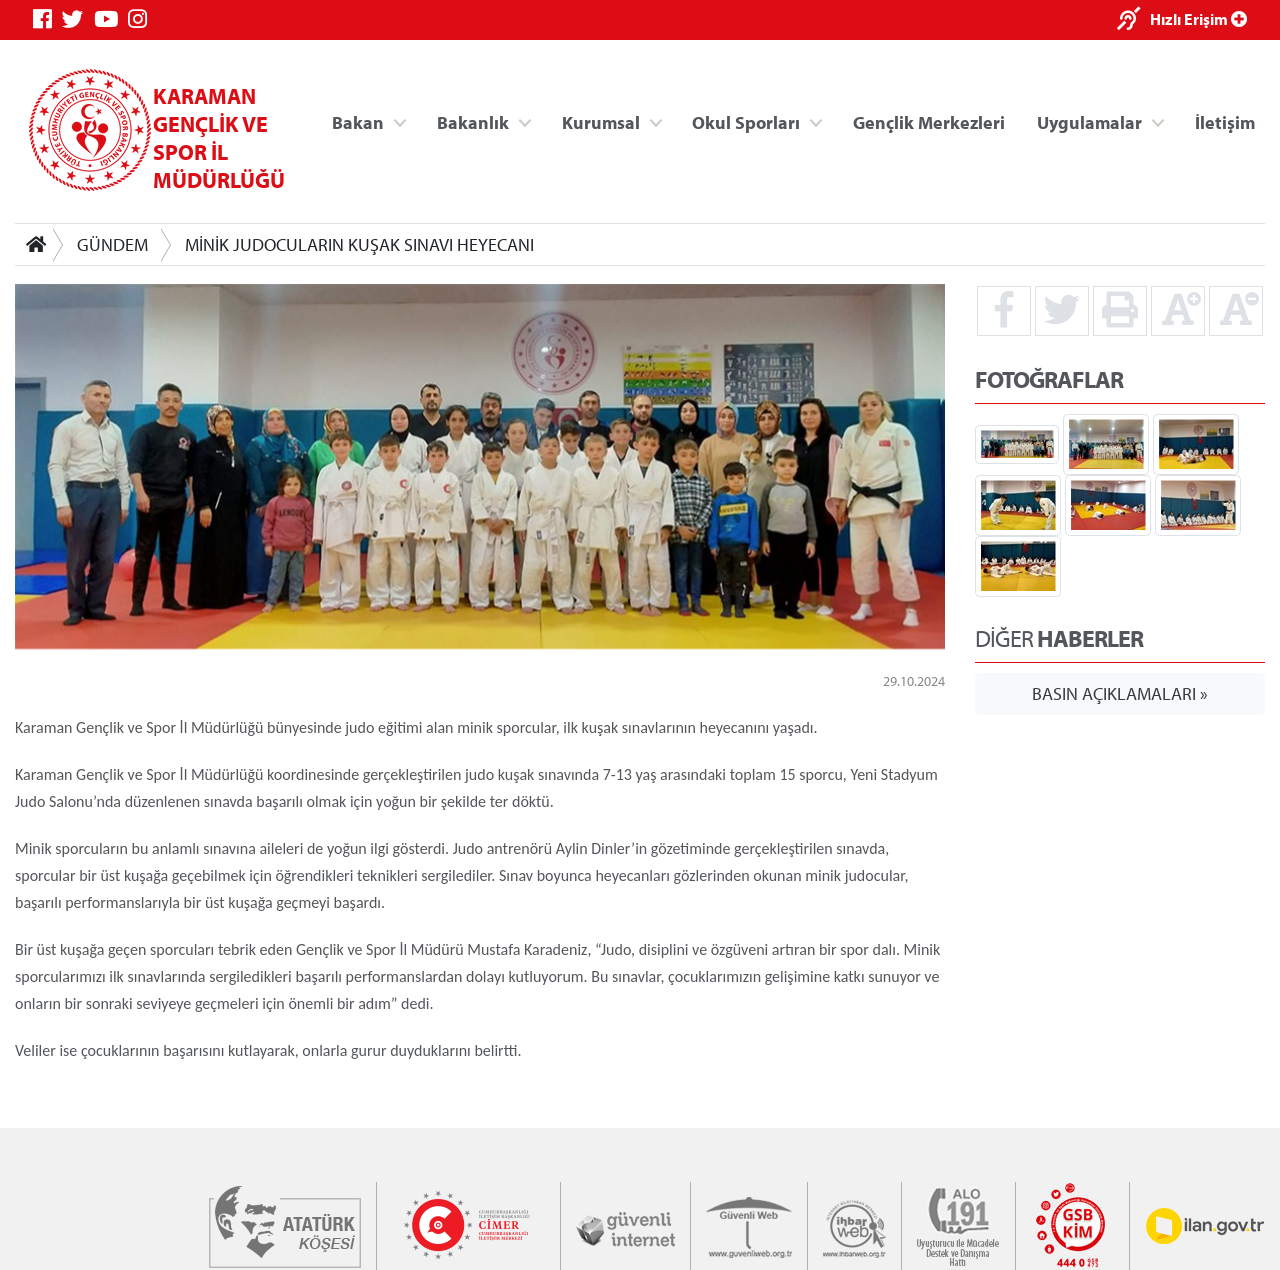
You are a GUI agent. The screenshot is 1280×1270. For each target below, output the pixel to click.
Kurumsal (601, 121)
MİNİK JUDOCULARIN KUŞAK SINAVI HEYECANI (359, 244)
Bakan (358, 121)
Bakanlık (473, 121)
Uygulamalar (1089, 121)
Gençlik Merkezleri (929, 121)
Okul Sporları (746, 121)
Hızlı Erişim (1198, 19)
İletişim (1225, 121)
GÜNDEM (112, 244)
